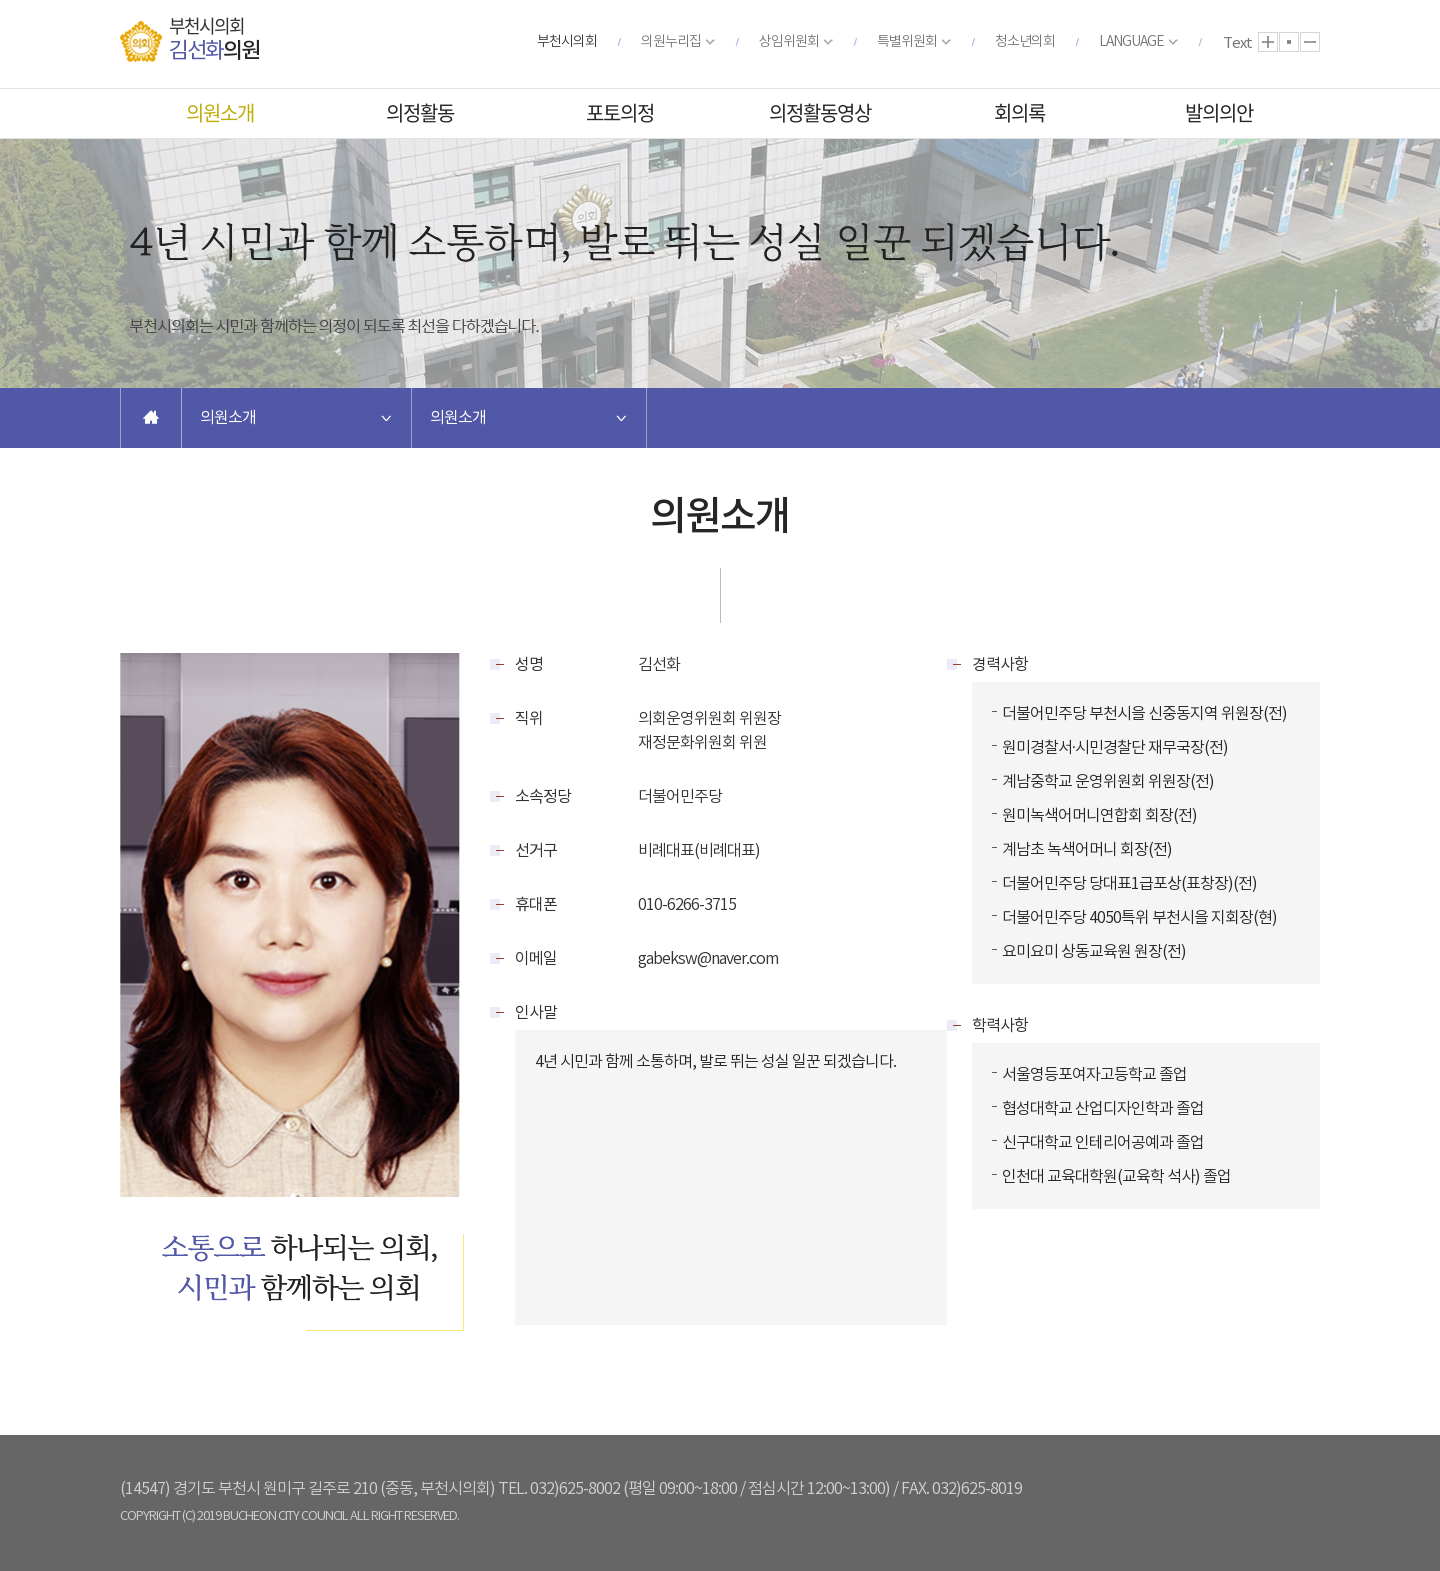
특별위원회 (907, 42)
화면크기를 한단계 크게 (1268, 42)
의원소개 (220, 112)
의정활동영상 (820, 112)
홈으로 (151, 418)
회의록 (1019, 112)
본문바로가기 (0, 0)
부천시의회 (567, 42)
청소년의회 (1025, 42)
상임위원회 (789, 42)
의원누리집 (671, 42)
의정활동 (420, 112)
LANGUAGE (1131, 42)
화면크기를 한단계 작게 (1310, 42)
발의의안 (1219, 112)
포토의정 (620, 112)
